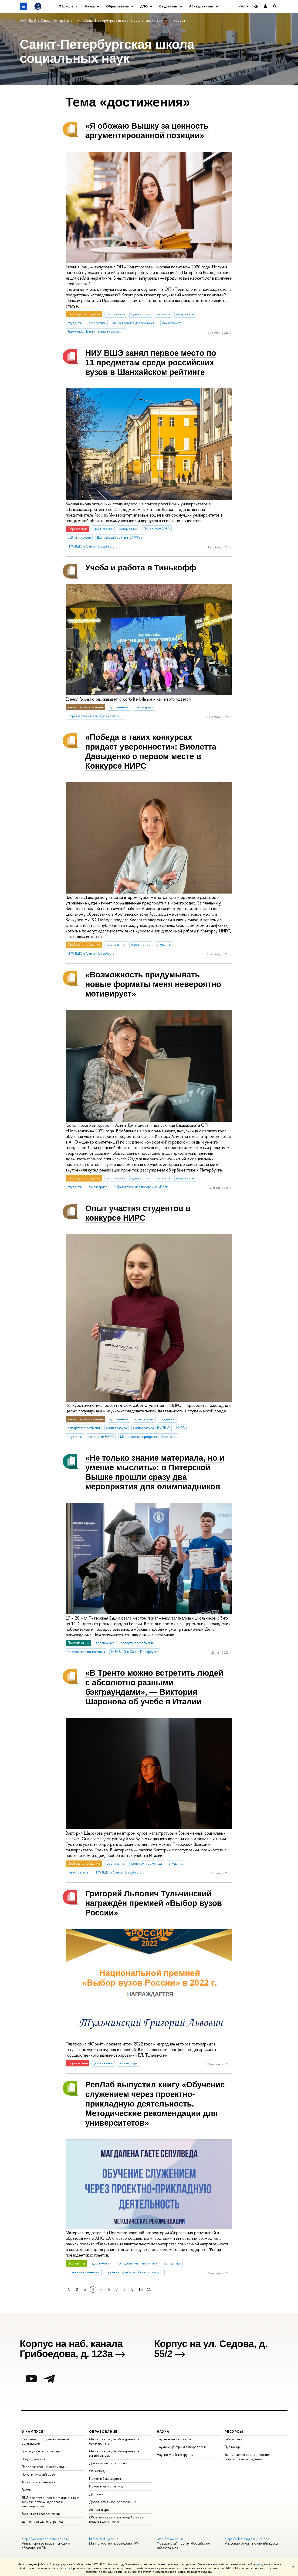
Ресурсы (233, 2431)
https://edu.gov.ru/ (103, 2539)
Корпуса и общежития (38, 2482)
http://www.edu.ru (170, 2539)
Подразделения (33, 2459)
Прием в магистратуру (106, 2486)
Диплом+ (96, 2494)
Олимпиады (98, 2471)
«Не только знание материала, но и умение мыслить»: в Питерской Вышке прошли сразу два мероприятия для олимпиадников (154, 1472)
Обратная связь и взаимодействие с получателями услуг (116, 2519)
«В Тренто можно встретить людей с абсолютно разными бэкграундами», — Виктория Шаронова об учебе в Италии (154, 1687)
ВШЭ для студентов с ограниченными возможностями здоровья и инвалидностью (50, 2501)
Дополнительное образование (112, 2502)
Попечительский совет (39, 2474)
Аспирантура (99, 2509)
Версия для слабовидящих (41, 2513)
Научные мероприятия (174, 2439)
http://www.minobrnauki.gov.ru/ (44, 2539)
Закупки (27, 2489)
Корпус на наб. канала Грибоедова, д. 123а (71, 2349)
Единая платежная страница (42, 2521)
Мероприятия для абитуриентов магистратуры (114, 2453)
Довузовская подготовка (108, 2463)
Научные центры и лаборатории (181, 2447)
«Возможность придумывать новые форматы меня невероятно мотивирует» (153, 984)
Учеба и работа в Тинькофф (140, 567)
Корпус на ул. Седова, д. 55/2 (211, 2349)
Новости (180, 20)
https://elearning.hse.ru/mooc (246, 2539)
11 (149, 2289)
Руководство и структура (41, 2451)
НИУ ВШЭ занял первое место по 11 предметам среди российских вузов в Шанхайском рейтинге (150, 363)
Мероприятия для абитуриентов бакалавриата (114, 2441)
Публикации (233, 2447)
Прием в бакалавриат (105, 2478)
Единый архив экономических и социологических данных (248, 2456)
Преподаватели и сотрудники (44, 2466)
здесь (259, 2564)
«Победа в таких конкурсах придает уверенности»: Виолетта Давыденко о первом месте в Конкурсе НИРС (150, 751)
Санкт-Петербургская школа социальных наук (123, 20)
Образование (103, 2431)
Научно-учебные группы (175, 2454)
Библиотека (233, 2439)
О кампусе (32, 2431)
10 (141, 2289)
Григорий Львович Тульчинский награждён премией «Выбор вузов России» (153, 1903)
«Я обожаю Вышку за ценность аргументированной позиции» (146, 130)
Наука (163, 2431)
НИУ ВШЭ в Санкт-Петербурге (47, 20)
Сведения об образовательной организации (45, 2441)
